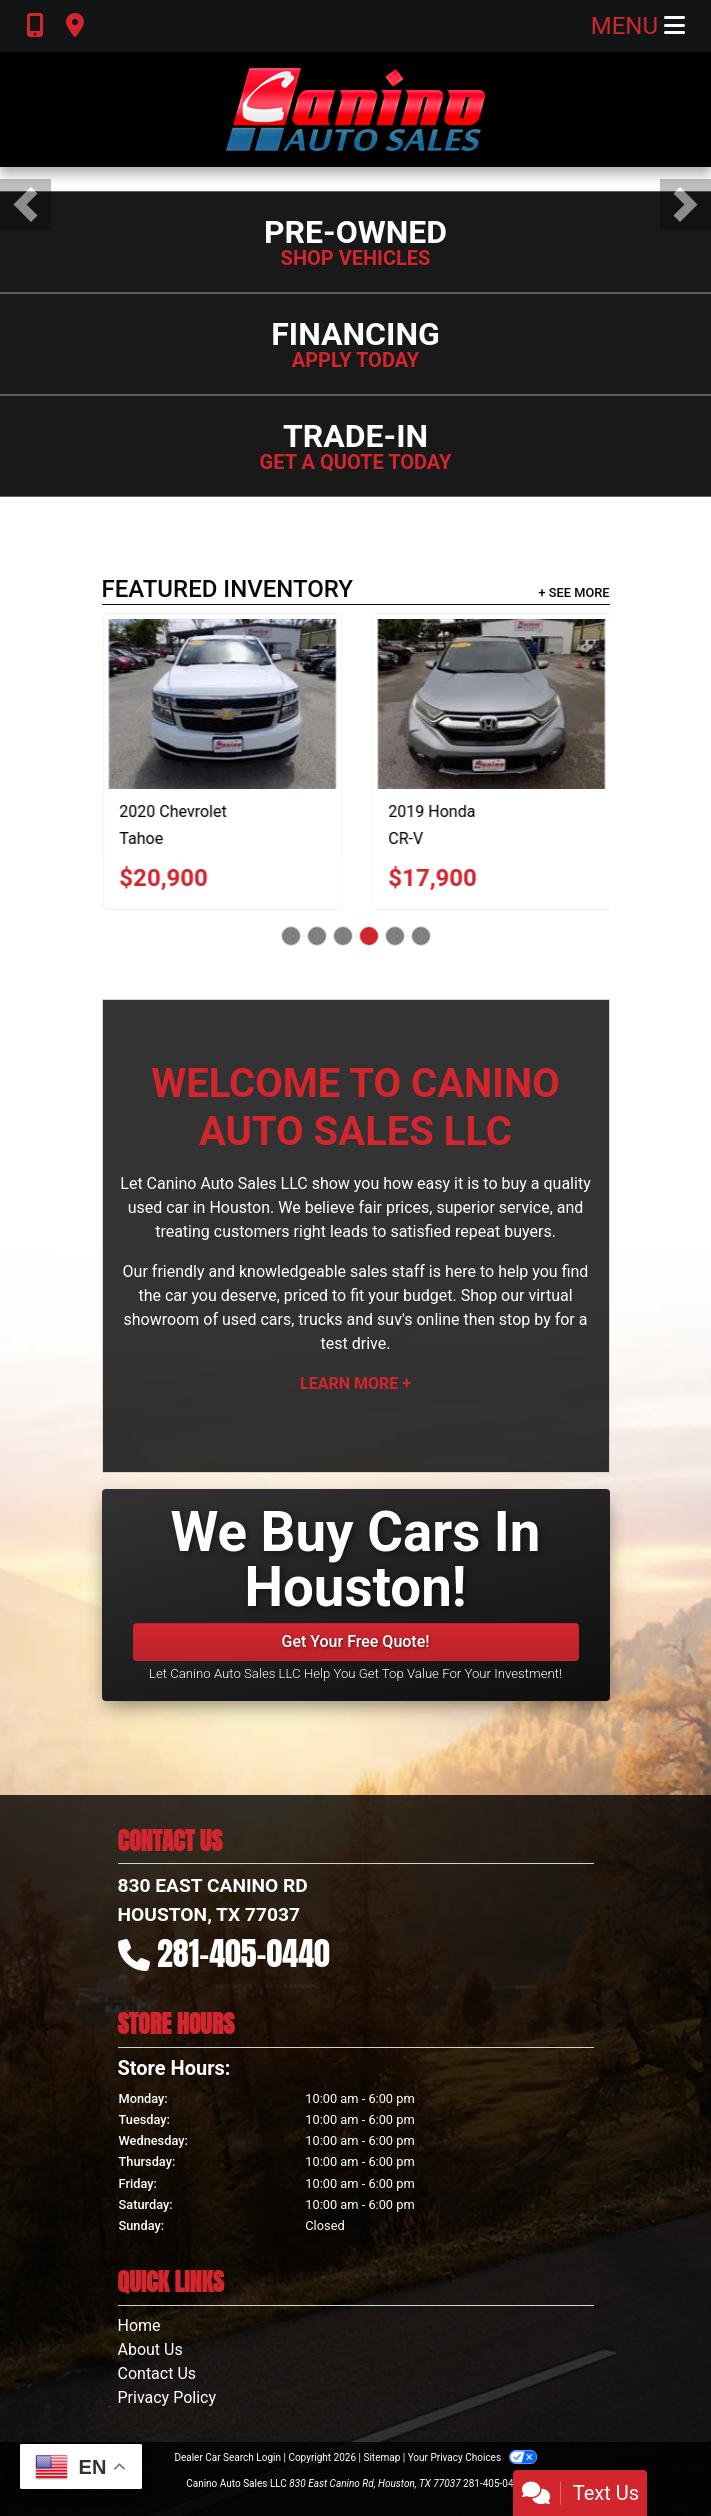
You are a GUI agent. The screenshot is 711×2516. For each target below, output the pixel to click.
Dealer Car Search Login (227, 2457)
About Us (150, 2349)
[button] (25, 204)
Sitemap (381, 2457)
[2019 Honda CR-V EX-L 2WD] (535, 704)
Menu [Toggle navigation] (638, 26)
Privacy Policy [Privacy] (167, 2397)
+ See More (574, 592)
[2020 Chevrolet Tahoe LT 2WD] (266, 704)
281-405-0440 (243, 1953)
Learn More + (355, 1383)
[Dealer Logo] (355, 109)
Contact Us (157, 2373)
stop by (525, 1319)
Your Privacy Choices (472, 2457)
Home (139, 2325)
